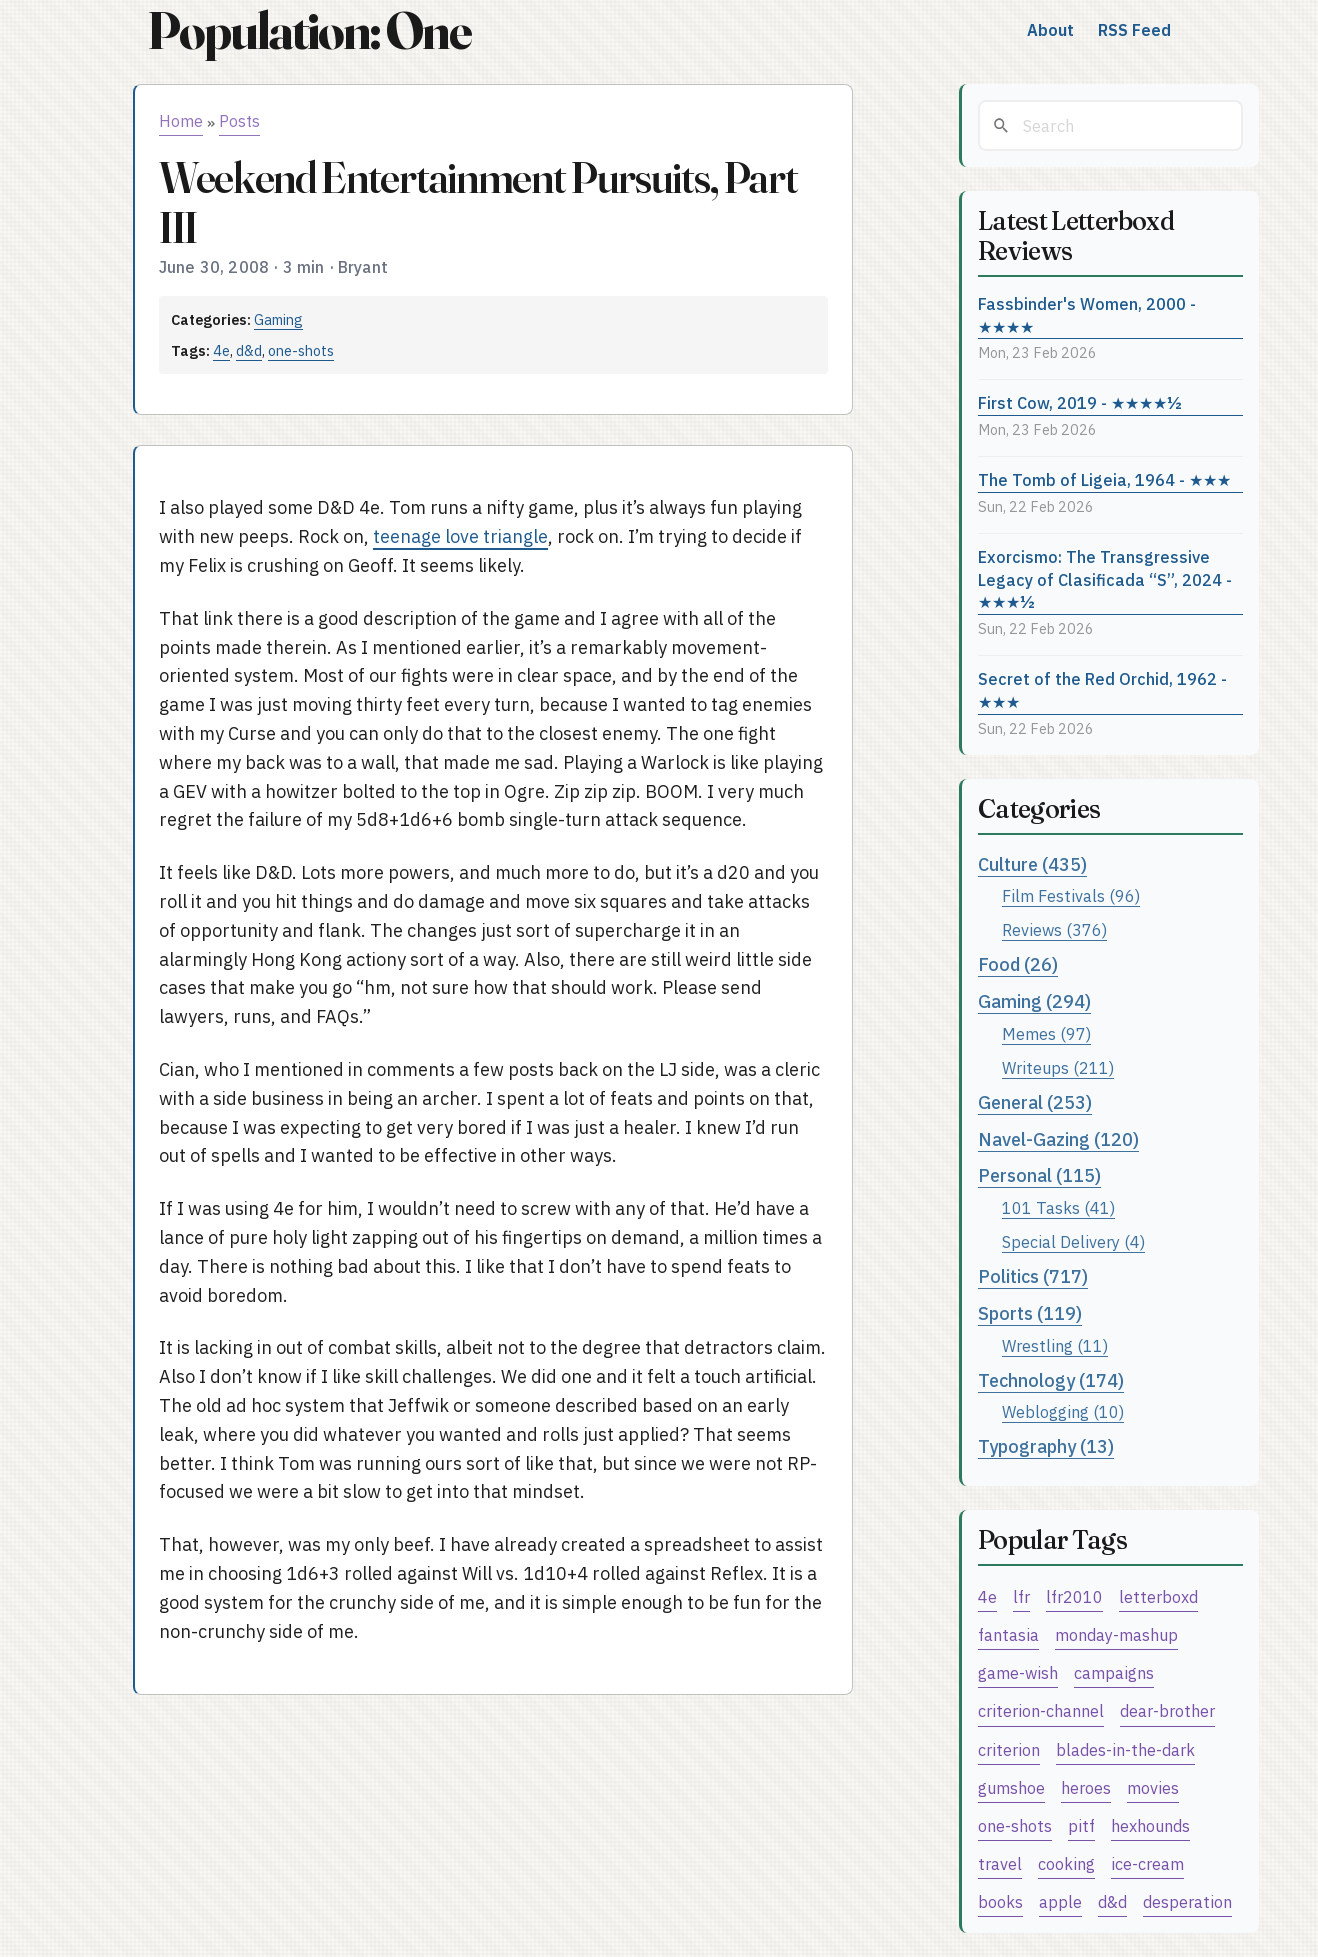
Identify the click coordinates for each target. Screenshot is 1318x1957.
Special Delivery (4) (1073, 1241)
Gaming (278, 319)
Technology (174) (1051, 1380)
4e (221, 350)
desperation (1187, 1901)
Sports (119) (1030, 1313)
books (1000, 1901)
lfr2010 (1074, 1596)
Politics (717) (1033, 1276)
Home (181, 121)
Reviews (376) (1054, 929)
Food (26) (1018, 964)
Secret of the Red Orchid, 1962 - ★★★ (1102, 690)
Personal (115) (1039, 1175)
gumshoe (1011, 1787)
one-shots (301, 350)
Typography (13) (1046, 1446)
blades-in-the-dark (1125, 1749)
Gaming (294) (1034, 1001)
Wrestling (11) (1055, 1345)
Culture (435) (1032, 864)
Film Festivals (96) (1071, 895)
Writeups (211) (1058, 1067)
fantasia (1008, 1634)
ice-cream (1147, 1863)
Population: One (309, 30)
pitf (1081, 1825)
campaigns (1114, 1672)
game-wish (1018, 1672)
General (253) (1035, 1102)
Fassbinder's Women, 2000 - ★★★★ (1087, 315)
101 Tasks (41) (1058, 1207)
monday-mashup (1116, 1634)
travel (1000, 1863)
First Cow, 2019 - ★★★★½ (1080, 402)
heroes (1086, 1787)
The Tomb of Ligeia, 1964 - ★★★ (1104, 479)
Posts (239, 121)
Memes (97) (1046, 1033)
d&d (249, 350)
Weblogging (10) (1063, 1411)
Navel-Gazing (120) (1058, 1139)
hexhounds (1150, 1825)
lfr (1021, 1596)
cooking (1066, 1863)
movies (1153, 1787)
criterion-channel (1041, 1710)
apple (1060, 1901)
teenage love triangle (460, 536)
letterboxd (1158, 1596)
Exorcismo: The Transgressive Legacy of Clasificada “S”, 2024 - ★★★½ (1105, 579)
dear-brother (1167, 1710)
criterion (1009, 1749)
